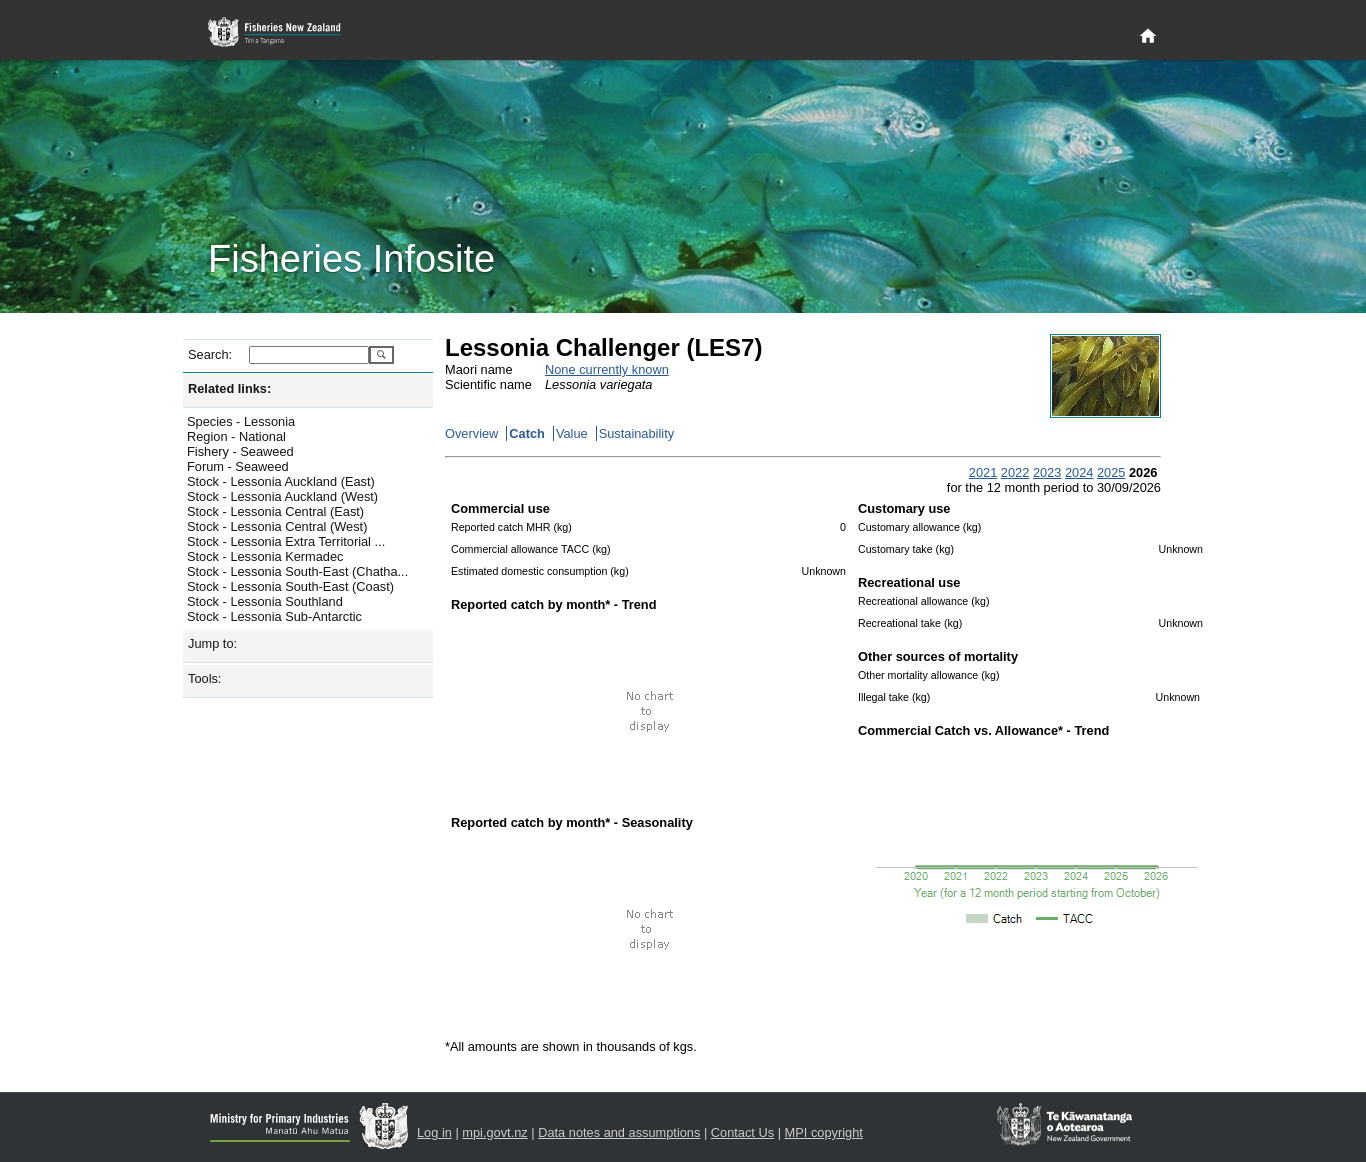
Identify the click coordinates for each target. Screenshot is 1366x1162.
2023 (1047, 472)
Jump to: (212, 643)
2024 (1079, 472)
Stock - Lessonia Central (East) (275, 511)
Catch (527, 433)
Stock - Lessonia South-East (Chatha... (297, 571)
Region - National (236, 436)
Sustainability (636, 433)
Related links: (229, 388)
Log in (434, 1132)
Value (572, 433)
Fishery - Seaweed (240, 451)
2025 (1111, 472)
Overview (471, 433)
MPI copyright (824, 1132)
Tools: (204, 678)
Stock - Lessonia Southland (265, 601)
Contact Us (742, 1132)
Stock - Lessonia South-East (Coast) (290, 586)
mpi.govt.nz (494, 1132)
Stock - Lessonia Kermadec (265, 556)
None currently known (607, 369)
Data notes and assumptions (619, 1132)
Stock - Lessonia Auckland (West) (282, 496)
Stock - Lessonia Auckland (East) (281, 481)
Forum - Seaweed (238, 466)
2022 (1015, 472)
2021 (983, 472)
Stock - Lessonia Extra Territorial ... (286, 541)
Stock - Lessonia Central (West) (277, 526)
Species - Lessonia (241, 421)
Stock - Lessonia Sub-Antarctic (274, 616)
